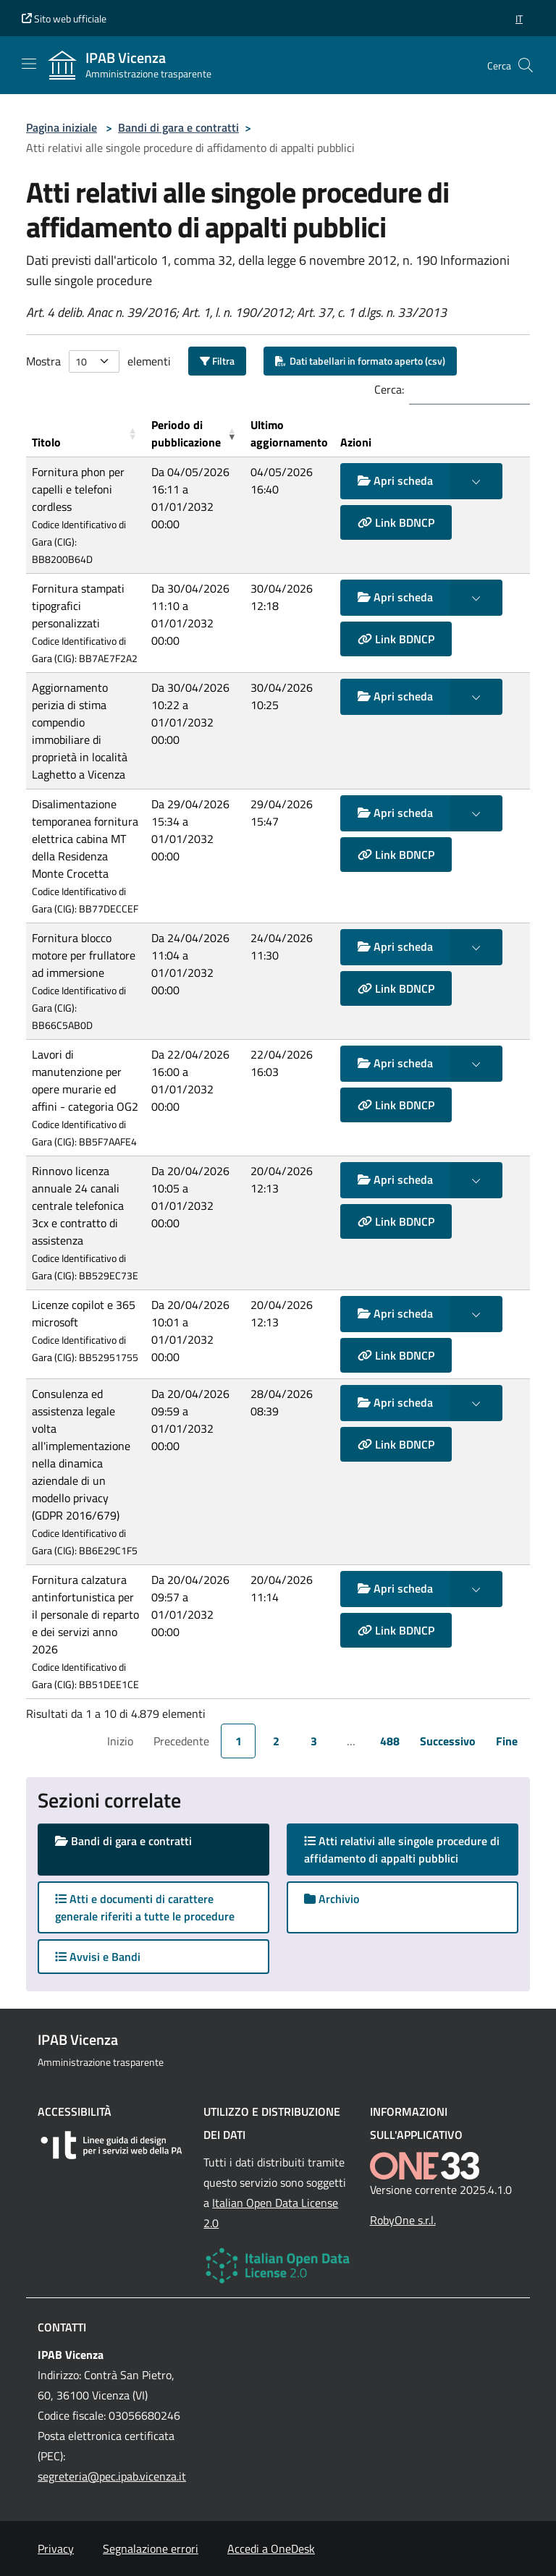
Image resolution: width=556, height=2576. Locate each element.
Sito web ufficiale (64, 18)
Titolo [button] (46, 442)
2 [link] (276, 1741)
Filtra (217, 360)
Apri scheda (395, 480)
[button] (519, 18)
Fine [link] (507, 1741)
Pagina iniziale (61, 127)
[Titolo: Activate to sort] (86, 433)
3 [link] (314, 1741)
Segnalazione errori (150, 2548)
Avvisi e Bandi (97, 1956)
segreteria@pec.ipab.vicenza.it (112, 2476)
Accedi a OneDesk (271, 2548)
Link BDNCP (396, 522)
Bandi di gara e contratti (178, 127)
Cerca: (389, 389)
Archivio (331, 1898)
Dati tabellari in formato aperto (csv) (360, 360)
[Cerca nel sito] (525, 65)
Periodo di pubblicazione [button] (186, 433)
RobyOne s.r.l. (403, 2220)
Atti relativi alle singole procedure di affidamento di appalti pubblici (402, 1849)
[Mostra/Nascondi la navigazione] (29, 63)
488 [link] (390, 1741)
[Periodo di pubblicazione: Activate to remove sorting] (195, 433)
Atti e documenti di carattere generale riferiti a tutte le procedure (145, 1907)
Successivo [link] (448, 1741)
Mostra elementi (98, 361)
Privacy (56, 2548)
